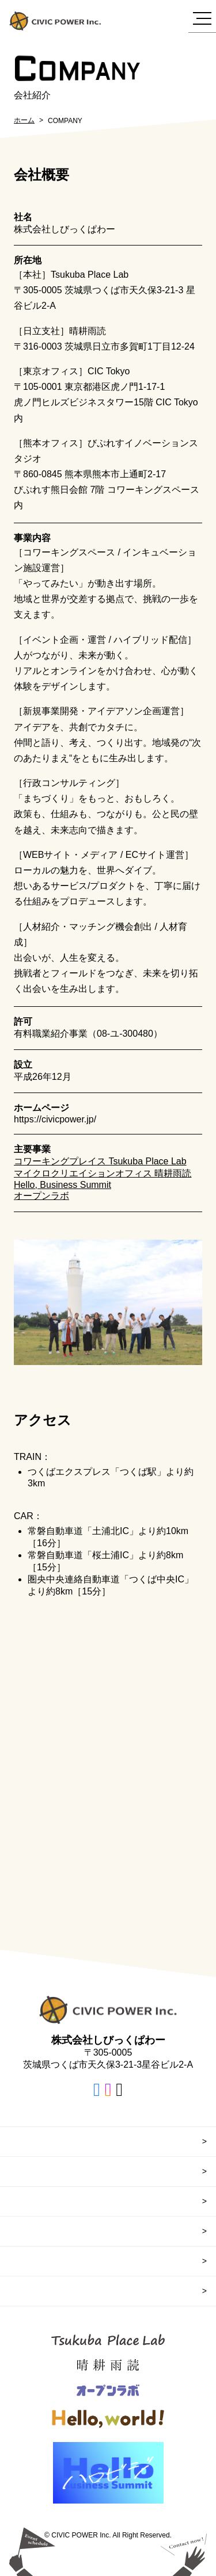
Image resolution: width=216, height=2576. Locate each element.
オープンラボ (41, 1196)
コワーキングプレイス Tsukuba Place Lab (100, 1161)
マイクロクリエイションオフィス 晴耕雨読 (102, 1173)
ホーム (24, 120)
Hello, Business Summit (62, 1185)
